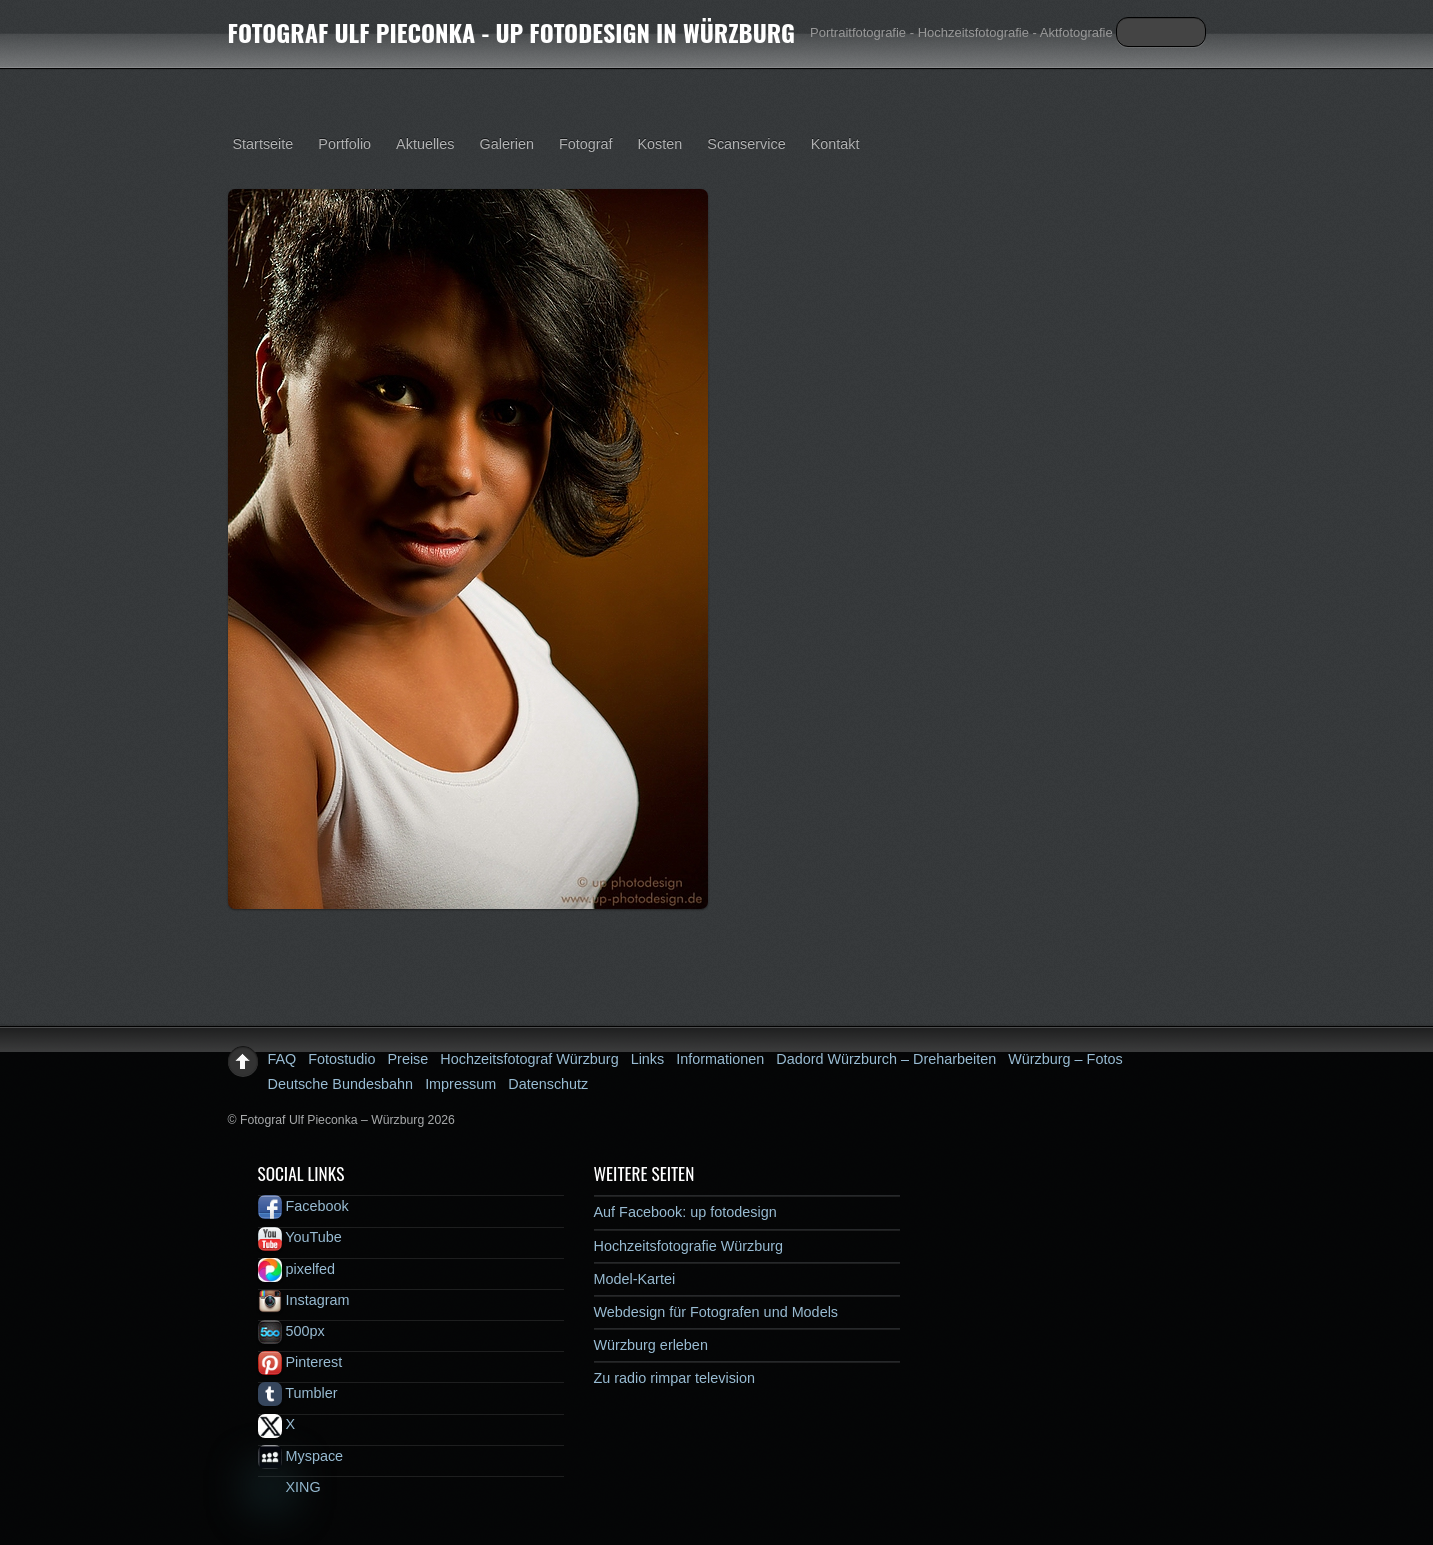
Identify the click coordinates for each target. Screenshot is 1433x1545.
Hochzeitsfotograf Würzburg (529, 1059)
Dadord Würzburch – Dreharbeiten (886, 1059)
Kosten (660, 144)
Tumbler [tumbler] (298, 1393)
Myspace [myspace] (301, 1456)
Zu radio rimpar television (675, 1378)
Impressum (460, 1084)
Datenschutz (548, 1084)
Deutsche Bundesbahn (341, 1084)
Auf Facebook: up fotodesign (685, 1212)
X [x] (277, 1424)
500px (291, 1331)
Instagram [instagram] (304, 1300)
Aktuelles (425, 144)
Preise (408, 1059)
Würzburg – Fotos (1065, 1059)
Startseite (263, 144)
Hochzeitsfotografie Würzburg (689, 1246)
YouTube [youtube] (300, 1237)
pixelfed (297, 1269)
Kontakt (835, 144)
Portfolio (344, 144)
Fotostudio (341, 1059)
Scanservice (746, 144)
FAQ (282, 1059)
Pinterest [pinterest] (300, 1362)
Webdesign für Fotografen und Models (716, 1312)
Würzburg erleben (651, 1345)
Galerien (507, 144)
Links (648, 1059)
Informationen (720, 1059)
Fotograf (586, 144)
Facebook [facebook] (303, 1206)
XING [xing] (289, 1487)
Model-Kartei (635, 1279)
